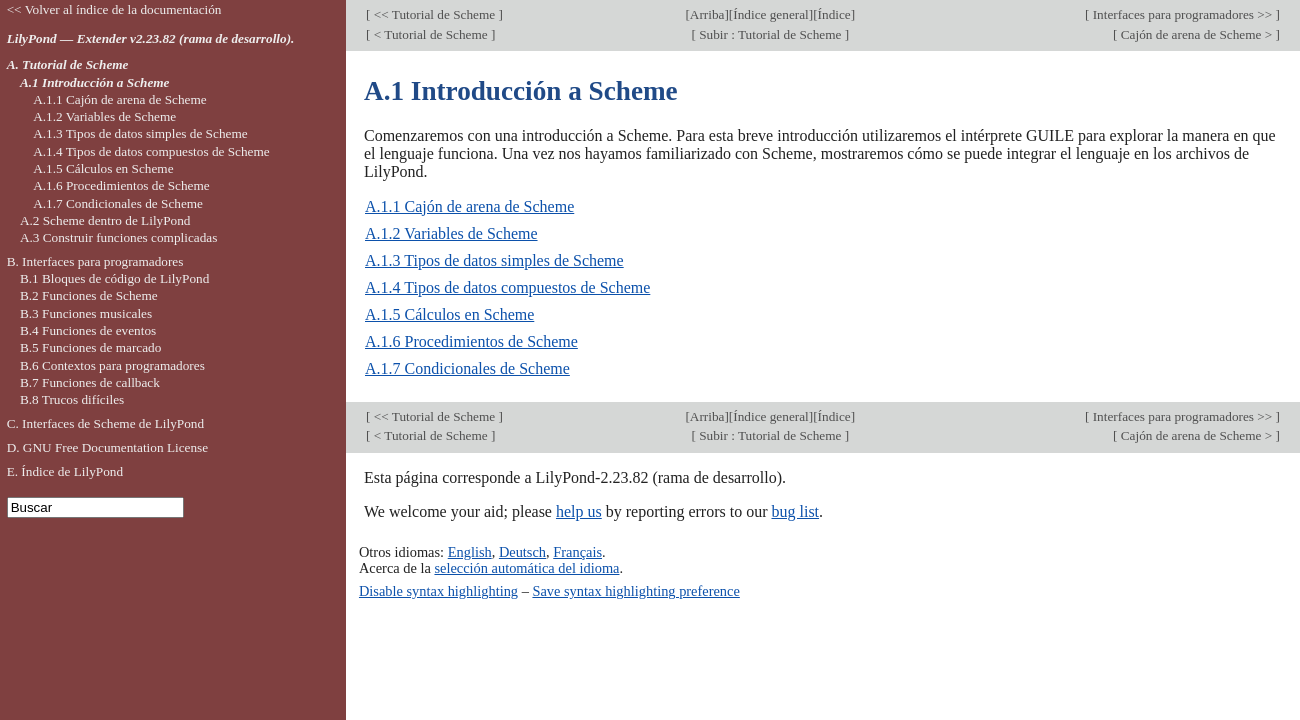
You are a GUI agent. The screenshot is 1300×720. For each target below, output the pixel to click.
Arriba (707, 14)
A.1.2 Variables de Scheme (451, 233)
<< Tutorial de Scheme (434, 14)
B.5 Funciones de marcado (90, 347)
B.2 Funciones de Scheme (89, 295)
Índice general (771, 14)
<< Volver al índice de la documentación (114, 9)
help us (579, 511)
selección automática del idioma (526, 568)
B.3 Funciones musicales (86, 313)
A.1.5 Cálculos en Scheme (449, 314)
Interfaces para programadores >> (1182, 14)
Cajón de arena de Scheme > (1196, 34)
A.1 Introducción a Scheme (95, 82)
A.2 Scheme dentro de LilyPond (105, 220)
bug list (795, 511)
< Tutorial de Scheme (430, 34)
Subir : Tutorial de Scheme (770, 34)
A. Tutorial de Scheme (68, 64)
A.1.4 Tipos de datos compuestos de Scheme (507, 287)
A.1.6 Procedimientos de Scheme (471, 341)
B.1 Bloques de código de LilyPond (114, 278)
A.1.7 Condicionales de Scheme (467, 368)
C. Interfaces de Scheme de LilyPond (105, 423)
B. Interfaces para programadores (95, 261)
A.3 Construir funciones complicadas (118, 237)
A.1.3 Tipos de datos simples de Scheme (494, 260)
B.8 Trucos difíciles (72, 399)
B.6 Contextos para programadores (112, 365)
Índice (834, 14)
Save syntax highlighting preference (635, 591)
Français (577, 552)
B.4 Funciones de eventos (88, 330)
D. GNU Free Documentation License (108, 447)
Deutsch (522, 552)
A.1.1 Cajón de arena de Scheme (469, 206)
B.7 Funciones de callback (90, 382)
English (470, 552)
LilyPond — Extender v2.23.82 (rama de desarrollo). (151, 38)
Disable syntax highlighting (438, 591)
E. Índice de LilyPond (65, 471)
